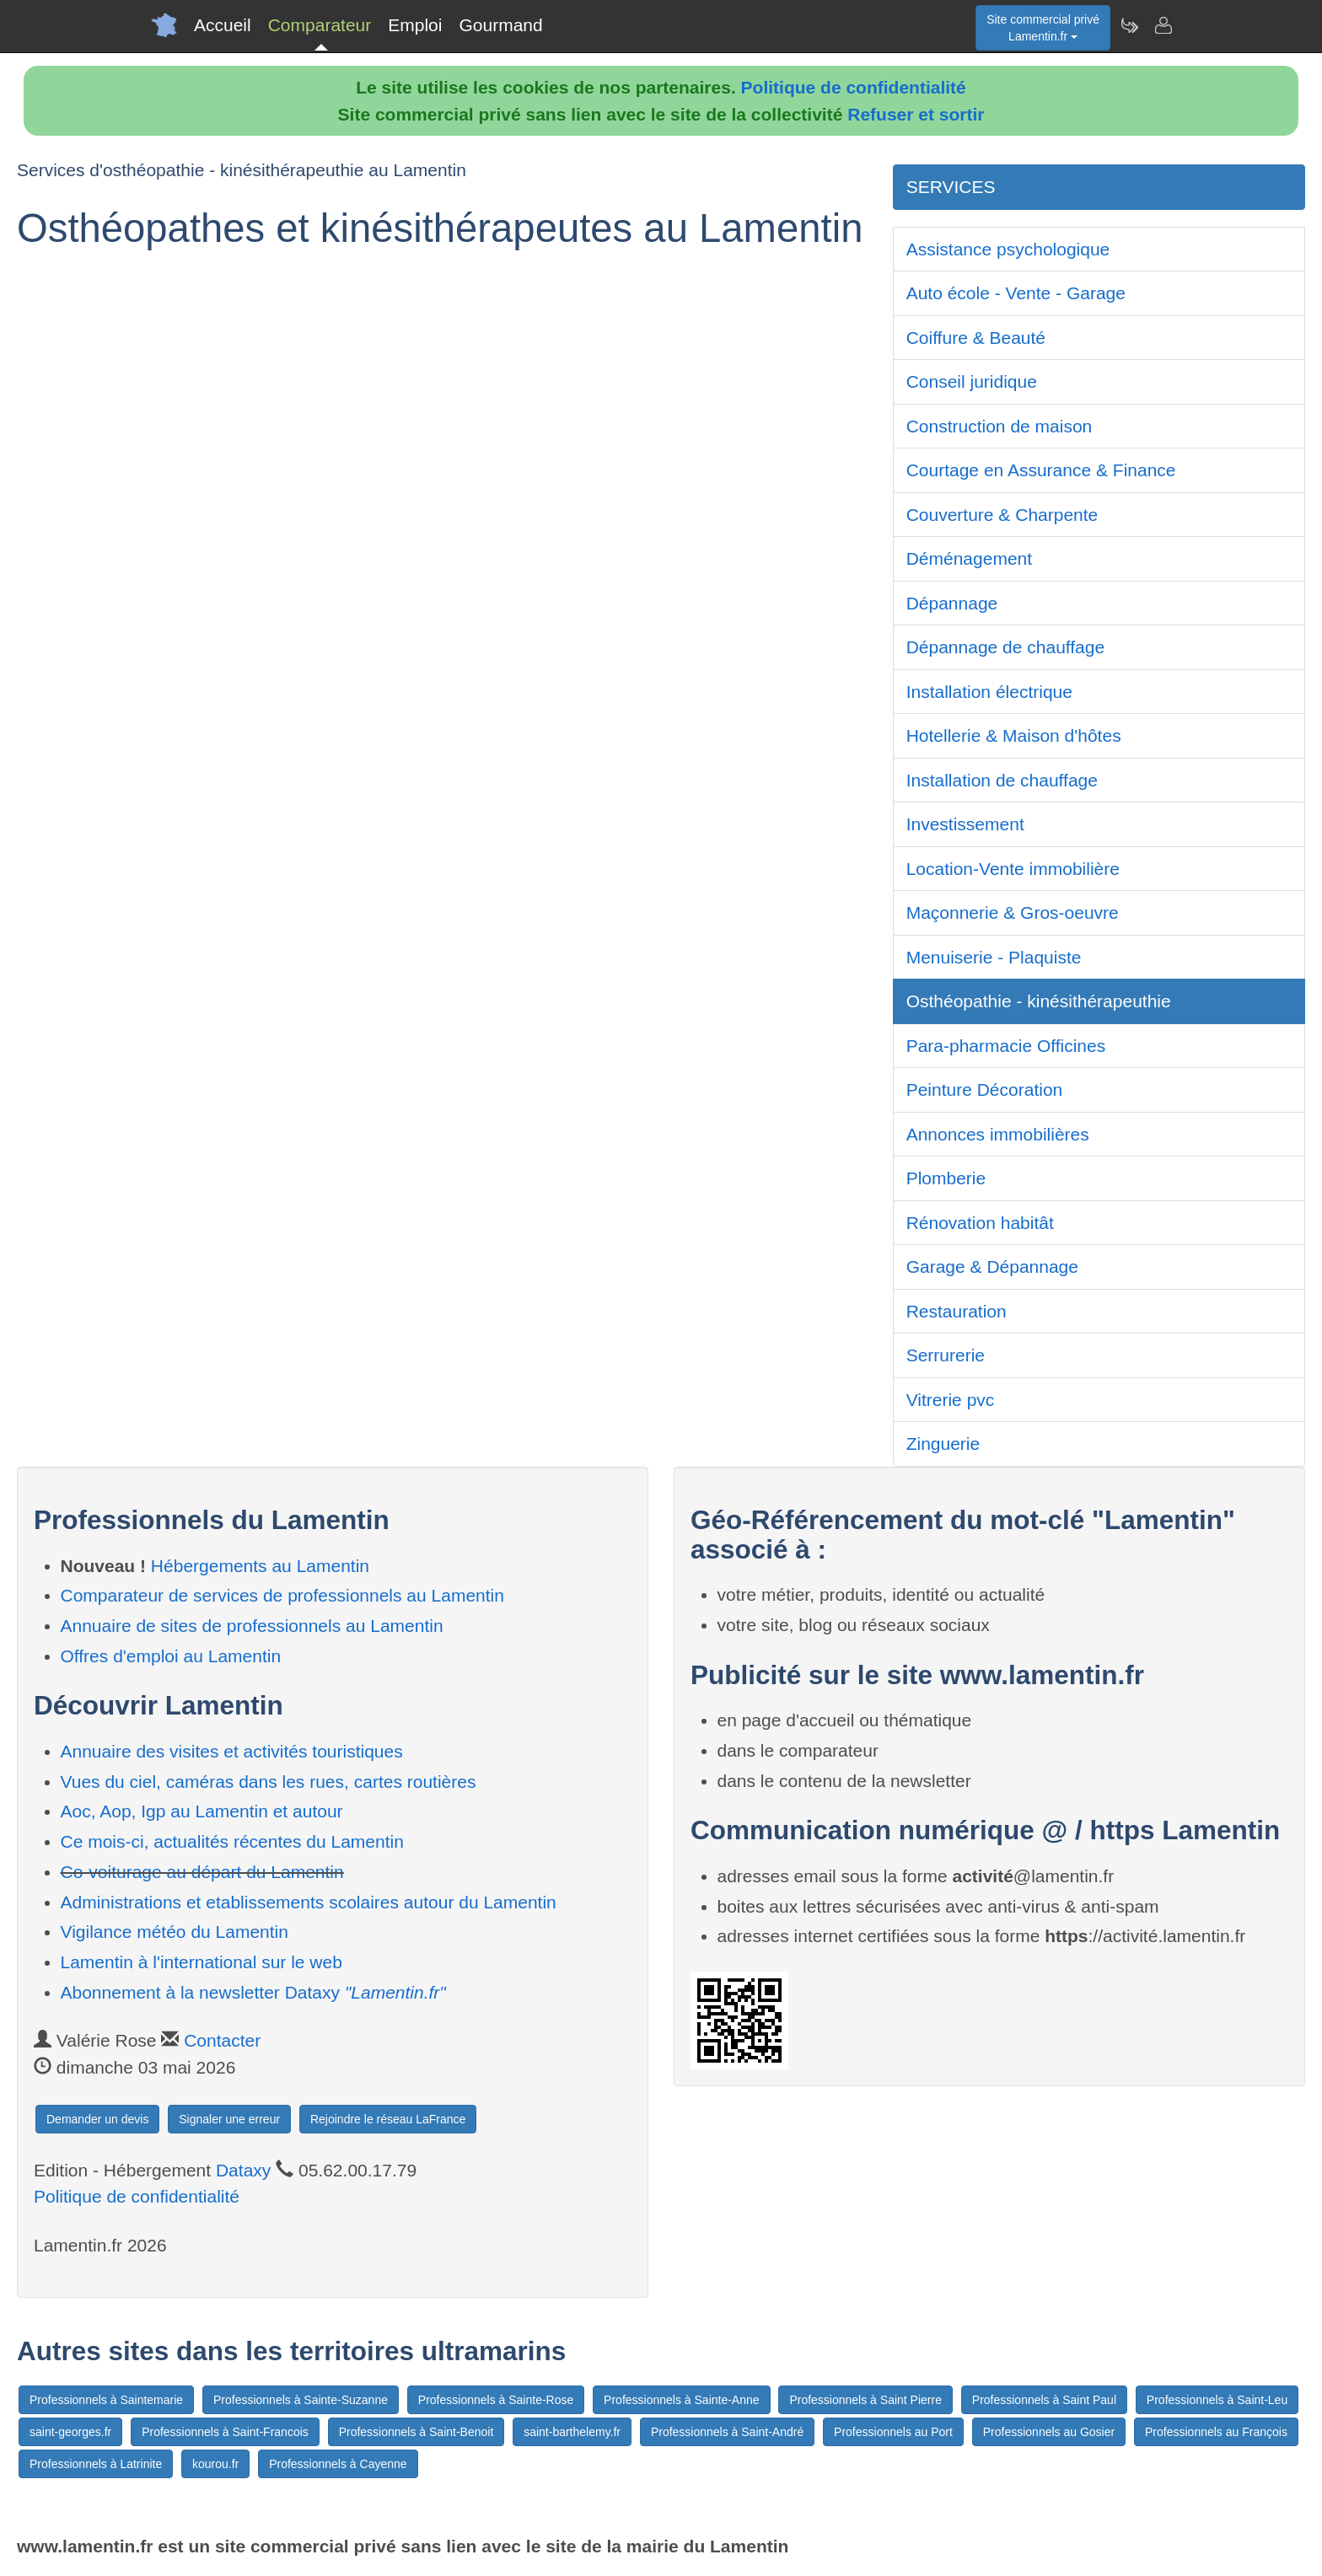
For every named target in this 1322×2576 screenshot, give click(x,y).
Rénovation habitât (980, 1222)
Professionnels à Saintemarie (106, 2400)
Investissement (965, 824)
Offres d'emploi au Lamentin (171, 1656)
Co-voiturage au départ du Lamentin (202, 1871)
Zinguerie (943, 1443)
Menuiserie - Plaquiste (994, 957)
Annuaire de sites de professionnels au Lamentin (252, 1625)
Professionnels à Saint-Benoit (416, 2432)
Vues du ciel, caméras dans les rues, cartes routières (268, 1781)
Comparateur (320, 25)
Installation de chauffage (1002, 780)
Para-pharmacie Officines (1006, 1045)
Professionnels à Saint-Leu (1217, 2400)
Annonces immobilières (997, 1134)
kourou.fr (215, 2464)
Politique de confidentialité (853, 87)
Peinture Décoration (984, 1089)
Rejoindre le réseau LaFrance (387, 2119)
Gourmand (500, 25)
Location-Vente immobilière (1013, 868)
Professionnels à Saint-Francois (225, 2432)
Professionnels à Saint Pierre (865, 2400)
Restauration (956, 1311)
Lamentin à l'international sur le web (201, 1962)
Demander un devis (97, 2119)
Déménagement (969, 558)
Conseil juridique (971, 381)
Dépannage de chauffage (1005, 647)
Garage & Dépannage (992, 1266)
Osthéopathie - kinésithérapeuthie (1038, 1001)
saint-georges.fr (70, 2432)
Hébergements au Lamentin (260, 1565)
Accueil (222, 25)
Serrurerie (945, 1355)
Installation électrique (989, 691)
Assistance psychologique (1008, 249)
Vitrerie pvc (950, 1399)
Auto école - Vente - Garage (1016, 293)
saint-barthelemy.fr (572, 2432)
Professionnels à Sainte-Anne (681, 2400)
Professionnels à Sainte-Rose (495, 2400)
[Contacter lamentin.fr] (1163, 25)
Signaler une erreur (229, 2119)
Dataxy (243, 2170)
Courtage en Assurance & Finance (1041, 470)
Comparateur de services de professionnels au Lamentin (282, 1595)
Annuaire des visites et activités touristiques (232, 1751)
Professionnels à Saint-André (727, 2432)
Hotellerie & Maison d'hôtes (1013, 735)
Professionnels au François (1216, 2432)
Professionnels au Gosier (1049, 2432)
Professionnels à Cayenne (337, 2464)
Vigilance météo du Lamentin (174, 1931)
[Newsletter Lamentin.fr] (1129, 25)
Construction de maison (999, 426)
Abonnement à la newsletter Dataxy (253, 1992)
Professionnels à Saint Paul (1044, 2400)
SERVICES (951, 186)
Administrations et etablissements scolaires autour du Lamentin (308, 1902)
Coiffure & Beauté (975, 337)
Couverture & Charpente (1002, 514)
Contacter (222, 2040)
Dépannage (952, 603)
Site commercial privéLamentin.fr (1042, 28)
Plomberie (946, 1178)
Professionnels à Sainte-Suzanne (300, 2400)
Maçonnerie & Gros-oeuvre (1012, 912)
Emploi (415, 25)
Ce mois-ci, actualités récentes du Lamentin (232, 1841)
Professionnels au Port (893, 2432)
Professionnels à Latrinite (96, 2464)
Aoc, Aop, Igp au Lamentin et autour (202, 1811)
